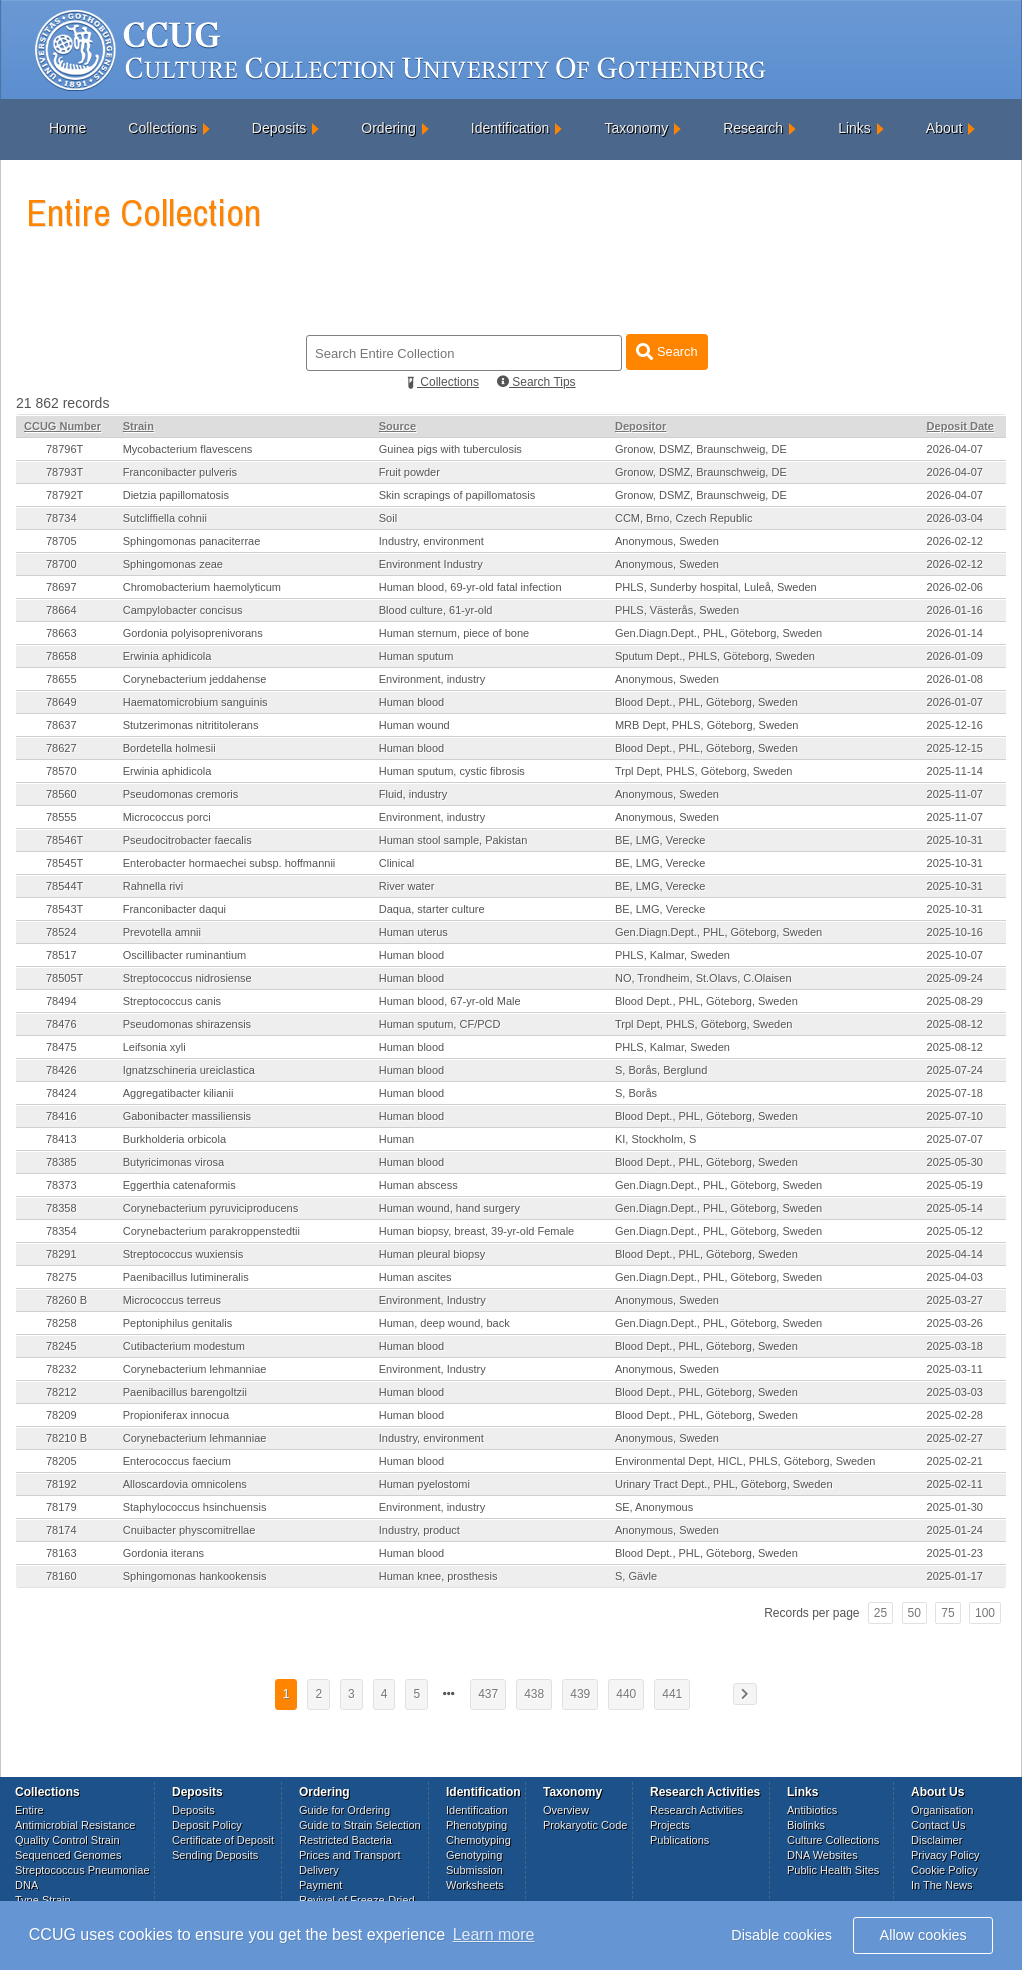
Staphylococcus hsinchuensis (195, 1507)
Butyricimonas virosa (173, 1162)
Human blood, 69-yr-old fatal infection (470, 587)
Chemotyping (478, 1840)
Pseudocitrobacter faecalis (187, 840)
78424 (61, 1093)
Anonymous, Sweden (667, 541)
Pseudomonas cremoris (181, 794)
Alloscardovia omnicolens (185, 1484)
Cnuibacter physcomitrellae (189, 1530)
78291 (61, 1254)
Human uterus (413, 932)
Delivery (319, 1870)
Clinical (396, 863)
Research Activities (696, 1810)
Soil (388, 518)
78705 (61, 541)
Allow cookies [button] (923, 1935)
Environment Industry (431, 564)
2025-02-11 (955, 1484)
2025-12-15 (955, 748)
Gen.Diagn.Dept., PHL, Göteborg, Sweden (718, 633)
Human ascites (415, 1277)
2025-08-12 (955, 1024)
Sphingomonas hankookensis (195, 1576)
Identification (510, 128)
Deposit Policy (207, 1825)
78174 (61, 1530)
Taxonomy (636, 128)
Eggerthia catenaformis (179, 1185)
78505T (64, 978)
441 (672, 1694)
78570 (61, 771)
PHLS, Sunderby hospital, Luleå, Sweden (716, 587)
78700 (61, 564)
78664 (61, 610)
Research (753, 128)
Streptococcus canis (172, 1001)
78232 (61, 1369)
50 (914, 1613)
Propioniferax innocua (176, 1415)
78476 (61, 1024)
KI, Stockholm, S (655, 1139)
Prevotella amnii (162, 932)
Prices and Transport (350, 1855)
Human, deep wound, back (444, 1323)
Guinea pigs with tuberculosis (450, 449)
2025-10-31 (955, 840)
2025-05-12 (955, 1231)
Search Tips (536, 382)
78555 (61, 817)
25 (880, 1613)
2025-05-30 (955, 1162)
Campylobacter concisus (183, 610)
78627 (61, 748)
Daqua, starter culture (432, 909)
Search (666, 351)
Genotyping (474, 1855)
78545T (64, 863)
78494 (61, 1001)
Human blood (411, 702)
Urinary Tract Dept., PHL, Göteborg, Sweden (724, 1484)
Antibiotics (812, 1810)
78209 (61, 1415)
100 (985, 1613)
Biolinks (806, 1825)
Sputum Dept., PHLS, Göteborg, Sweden (715, 656)
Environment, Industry (432, 1300)
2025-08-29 (955, 1001)
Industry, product (419, 1530)
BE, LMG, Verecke (660, 840)
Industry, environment (431, 541)
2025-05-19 (955, 1185)
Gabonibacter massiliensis (187, 1116)
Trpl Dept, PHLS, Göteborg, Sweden (704, 771)
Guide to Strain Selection (360, 1825)
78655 (61, 679)
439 (580, 1694)
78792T (64, 495)
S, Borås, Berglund (661, 1070)
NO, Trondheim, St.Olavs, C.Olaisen (703, 978)
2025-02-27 (955, 1438)
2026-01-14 (955, 633)
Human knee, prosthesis (438, 1576)
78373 (61, 1185)
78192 (61, 1484)
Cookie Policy (944, 1870)
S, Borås (636, 1093)
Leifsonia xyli (154, 1047)
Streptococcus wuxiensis (183, 1254)
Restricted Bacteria (345, 1840)
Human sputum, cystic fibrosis (452, 771)
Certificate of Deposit (223, 1840)
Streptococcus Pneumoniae (82, 1870)
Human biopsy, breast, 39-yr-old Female (476, 1231)
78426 (61, 1070)
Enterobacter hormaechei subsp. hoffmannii (229, 863)
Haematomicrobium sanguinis (195, 702)
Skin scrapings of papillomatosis (457, 495)
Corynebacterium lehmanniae (195, 1369)
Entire (29, 1810)
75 (947, 1613)
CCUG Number (62, 426)
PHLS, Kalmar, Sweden (672, 955)
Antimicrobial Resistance (75, 1825)
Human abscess (418, 1185)
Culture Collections (833, 1840)
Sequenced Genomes (68, 1855)
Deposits (279, 128)
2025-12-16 (955, 725)
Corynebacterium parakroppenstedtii (211, 1231)
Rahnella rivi (153, 886)
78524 (61, 932)
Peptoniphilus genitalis (177, 1323)
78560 (61, 794)
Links (854, 128)
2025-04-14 (955, 1254)
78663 (61, 633)
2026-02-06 (955, 587)
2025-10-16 (955, 932)
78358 (61, 1208)
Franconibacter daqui (174, 909)
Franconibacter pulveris (180, 472)
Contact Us (938, 1825)
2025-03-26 (955, 1323)
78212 (61, 1392)
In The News (942, 1885)
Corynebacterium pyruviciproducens (210, 1208)
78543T (64, 909)
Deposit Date (960, 426)
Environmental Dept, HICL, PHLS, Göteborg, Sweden (745, 1461)
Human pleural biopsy (432, 1254)
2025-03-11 (955, 1369)
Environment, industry (432, 679)
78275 (61, 1277)
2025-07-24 (955, 1070)
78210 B (66, 1438)
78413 (61, 1139)
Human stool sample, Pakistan (453, 840)
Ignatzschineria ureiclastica (189, 1070)
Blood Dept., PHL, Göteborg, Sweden (706, 702)
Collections (162, 128)
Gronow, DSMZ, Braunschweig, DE (701, 449)
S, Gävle (636, 1576)
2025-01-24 (955, 1530)
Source (397, 426)
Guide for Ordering (344, 1810)
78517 (61, 955)
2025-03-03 (955, 1392)
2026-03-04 (955, 518)
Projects (670, 1825)
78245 (61, 1346)
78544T (64, 886)
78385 (61, 1162)
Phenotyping (476, 1825)
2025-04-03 (955, 1277)
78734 (61, 518)
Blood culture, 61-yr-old (436, 610)
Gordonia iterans (163, 1553)
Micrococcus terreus (172, 1300)
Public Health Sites (833, 1870)
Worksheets (475, 1885)
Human (396, 1139)
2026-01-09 (955, 656)
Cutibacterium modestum (184, 1346)
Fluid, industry (413, 794)
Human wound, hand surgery (449, 1208)
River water (407, 886)
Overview (566, 1810)
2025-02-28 (955, 1415)
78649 (61, 702)
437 (488, 1694)
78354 (61, 1231)
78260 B (66, 1300)
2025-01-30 (955, 1507)
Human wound (414, 725)
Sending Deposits (215, 1855)
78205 (61, 1461)
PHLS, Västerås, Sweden (677, 610)
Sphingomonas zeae (173, 564)
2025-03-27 (955, 1300)
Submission (474, 1870)
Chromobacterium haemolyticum (202, 587)
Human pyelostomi (424, 1484)
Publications (679, 1840)
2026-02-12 (955, 541)
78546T (64, 840)
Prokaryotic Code (585, 1825)
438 (534, 1694)
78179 (61, 1507)
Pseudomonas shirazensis (187, 1024)
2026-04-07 (955, 449)
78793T (64, 472)
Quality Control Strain (67, 1840)
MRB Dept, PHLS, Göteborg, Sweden (706, 725)
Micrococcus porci (167, 817)
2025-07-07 (955, 1139)
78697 (61, 587)
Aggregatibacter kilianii (178, 1093)
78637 (61, 725)
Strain (138, 426)
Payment (320, 1885)
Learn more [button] (494, 1934)
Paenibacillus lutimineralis (186, 1277)
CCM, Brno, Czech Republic (684, 518)
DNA (26, 1885)
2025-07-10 (955, 1116)
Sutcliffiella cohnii (165, 518)
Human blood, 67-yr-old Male (450, 1001)
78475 (61, 1047)
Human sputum (416, 656)
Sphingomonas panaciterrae (192, 541)
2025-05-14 (955, 1208)
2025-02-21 (955, 1461)
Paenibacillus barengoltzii (185, 1392)
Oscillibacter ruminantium (184, 955)
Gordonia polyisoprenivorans (193, 633)
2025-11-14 (955, 771)
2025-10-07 (955, 955)
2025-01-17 (955, 1576)
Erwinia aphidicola (167, 656)
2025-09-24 (955, 978)
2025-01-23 (955, 1553)
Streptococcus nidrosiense (187, 978)
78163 (61, 1553)
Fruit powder (409, 472)
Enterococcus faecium (177, 1461)
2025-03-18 (955, 1346)
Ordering (388, 128)
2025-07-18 (955, 1093)
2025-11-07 (955, 794)
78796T (64, 449)
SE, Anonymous (654, 1507)
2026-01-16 (955, 610)
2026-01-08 (955, 679)
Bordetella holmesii (169, 748)
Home (67, 128)
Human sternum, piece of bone (454, 633)
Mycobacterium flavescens (188, 449)
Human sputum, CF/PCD (440, 1024)
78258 (61, 1323)
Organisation (942, 1810)
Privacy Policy (945, 1855)
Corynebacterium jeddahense (195, 679)
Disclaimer (936, 1840)
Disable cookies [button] (781, 1935)
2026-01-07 (955, 702)
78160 (61, 1576)
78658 (61, 656)
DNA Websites (822, 1855)
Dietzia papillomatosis (176, 495)
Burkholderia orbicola (174, 1139)
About (944, 128)
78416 (61, 1116)
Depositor (640, 426)
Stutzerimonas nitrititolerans (191, 725)
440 (626, 1694)
